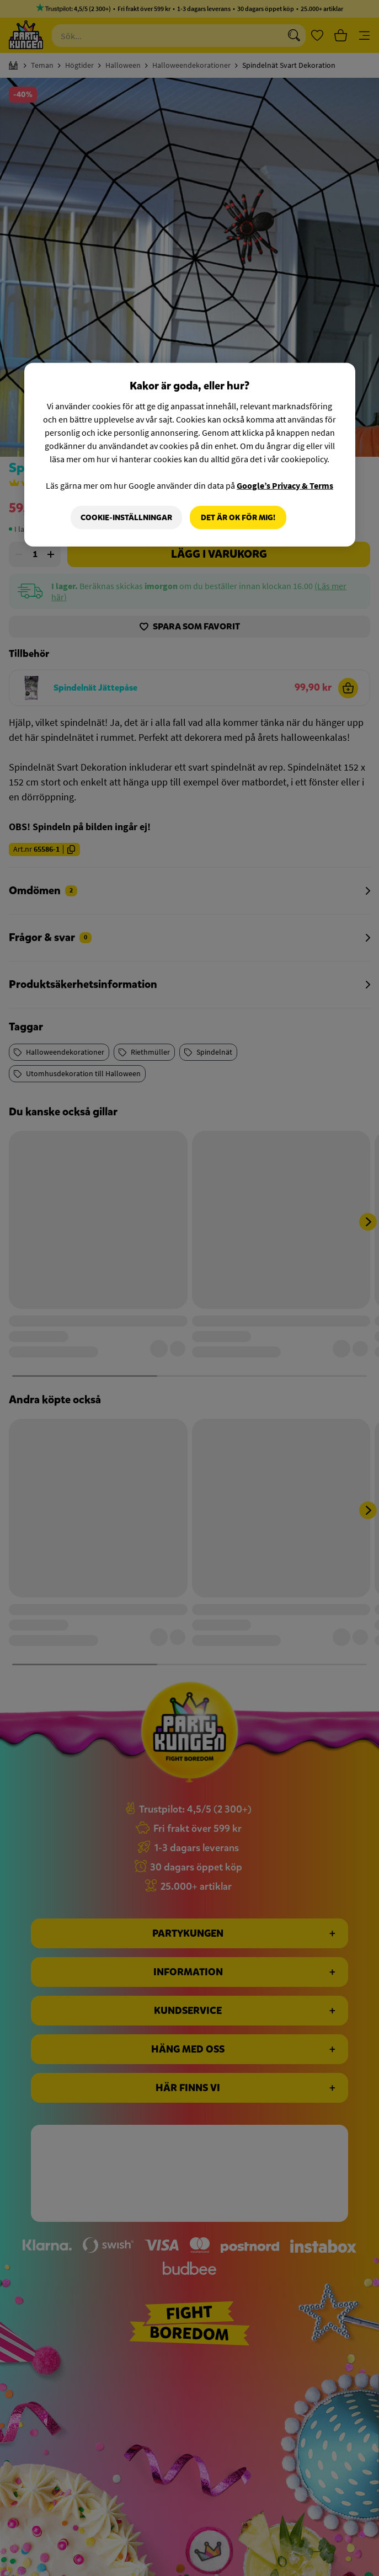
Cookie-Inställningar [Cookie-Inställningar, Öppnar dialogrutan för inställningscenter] (126, 517)
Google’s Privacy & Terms (285, 484)
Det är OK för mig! (238, 517)
